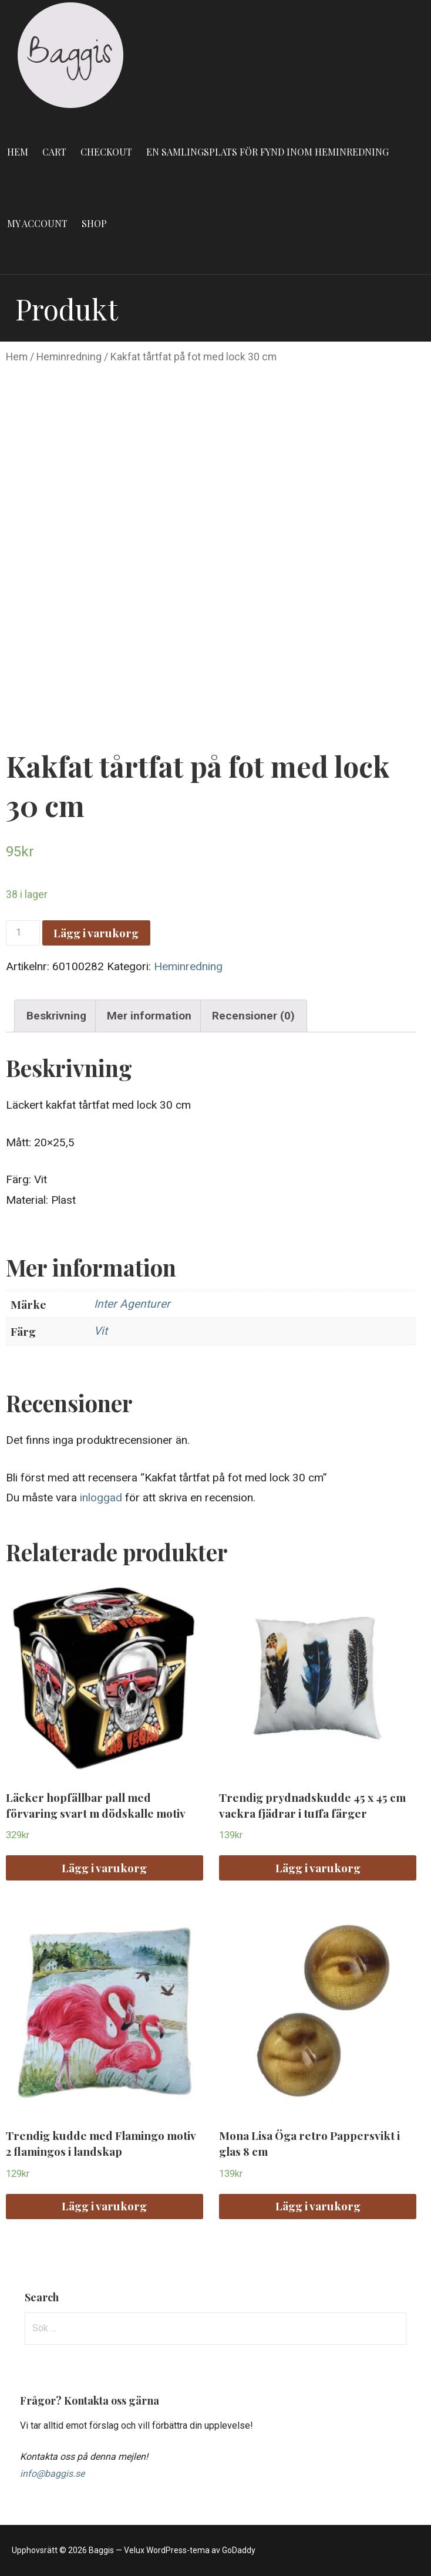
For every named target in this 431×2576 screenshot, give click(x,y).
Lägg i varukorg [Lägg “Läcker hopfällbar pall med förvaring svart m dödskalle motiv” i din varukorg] (104, 1867)
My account (37, 223)
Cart (54, 152)
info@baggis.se (52, 2473)
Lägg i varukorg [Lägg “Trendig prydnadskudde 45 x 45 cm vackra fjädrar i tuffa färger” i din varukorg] (318, 1867)
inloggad (101, 1497)
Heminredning (69, 357)
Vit (100, 1331)
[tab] (55, 1016)
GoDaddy (238, 2550)
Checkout (106, 152)
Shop (94, 223)
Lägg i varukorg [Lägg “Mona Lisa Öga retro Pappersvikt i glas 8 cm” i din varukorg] (318, 2205)
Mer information (149, 1015)
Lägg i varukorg (96, 932)
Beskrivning (56, 1015)
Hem (17, 152)
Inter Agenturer (132, 1304)
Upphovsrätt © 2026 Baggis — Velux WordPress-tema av (117, 2550)
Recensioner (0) (253, 1015)
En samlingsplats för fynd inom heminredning (267, 152)
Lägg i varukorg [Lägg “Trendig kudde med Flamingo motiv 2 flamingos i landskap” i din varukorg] (104, 2205)
